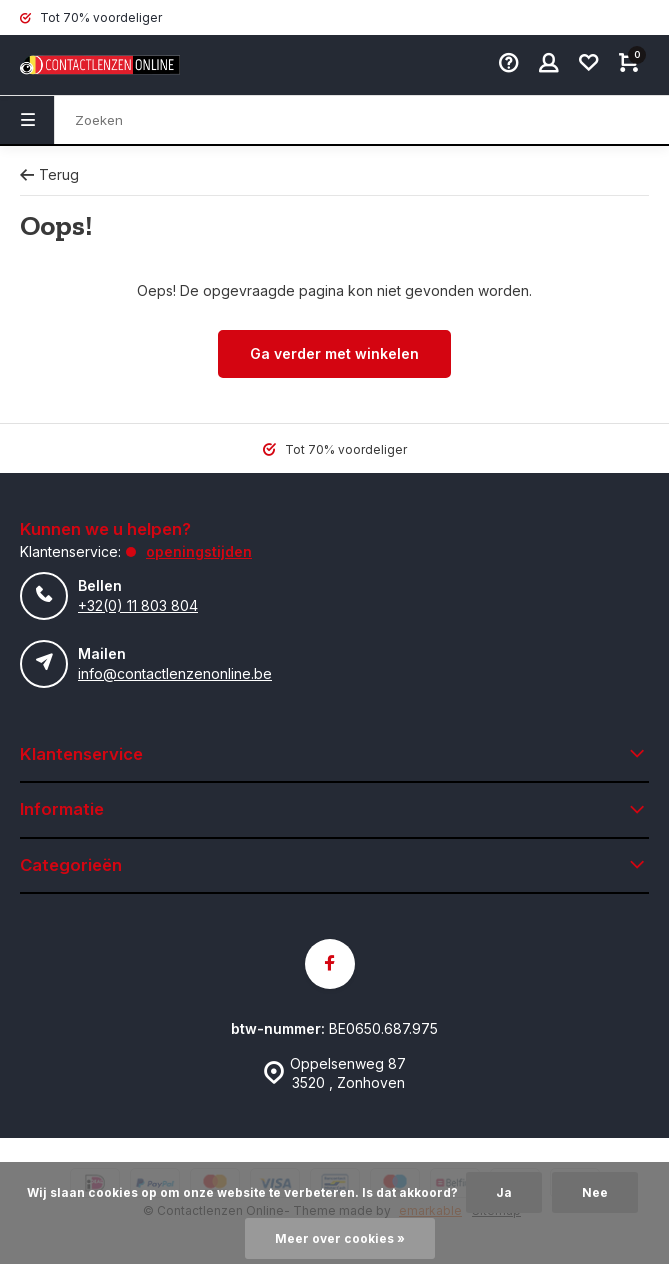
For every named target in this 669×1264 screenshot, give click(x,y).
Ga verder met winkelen (334, 353)
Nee (595, 1192)
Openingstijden (199, 551)
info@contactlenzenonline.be (175, 673)
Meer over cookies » (340, 1238)
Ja (504, 1192)
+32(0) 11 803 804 (138, 605)
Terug (49, 174)
